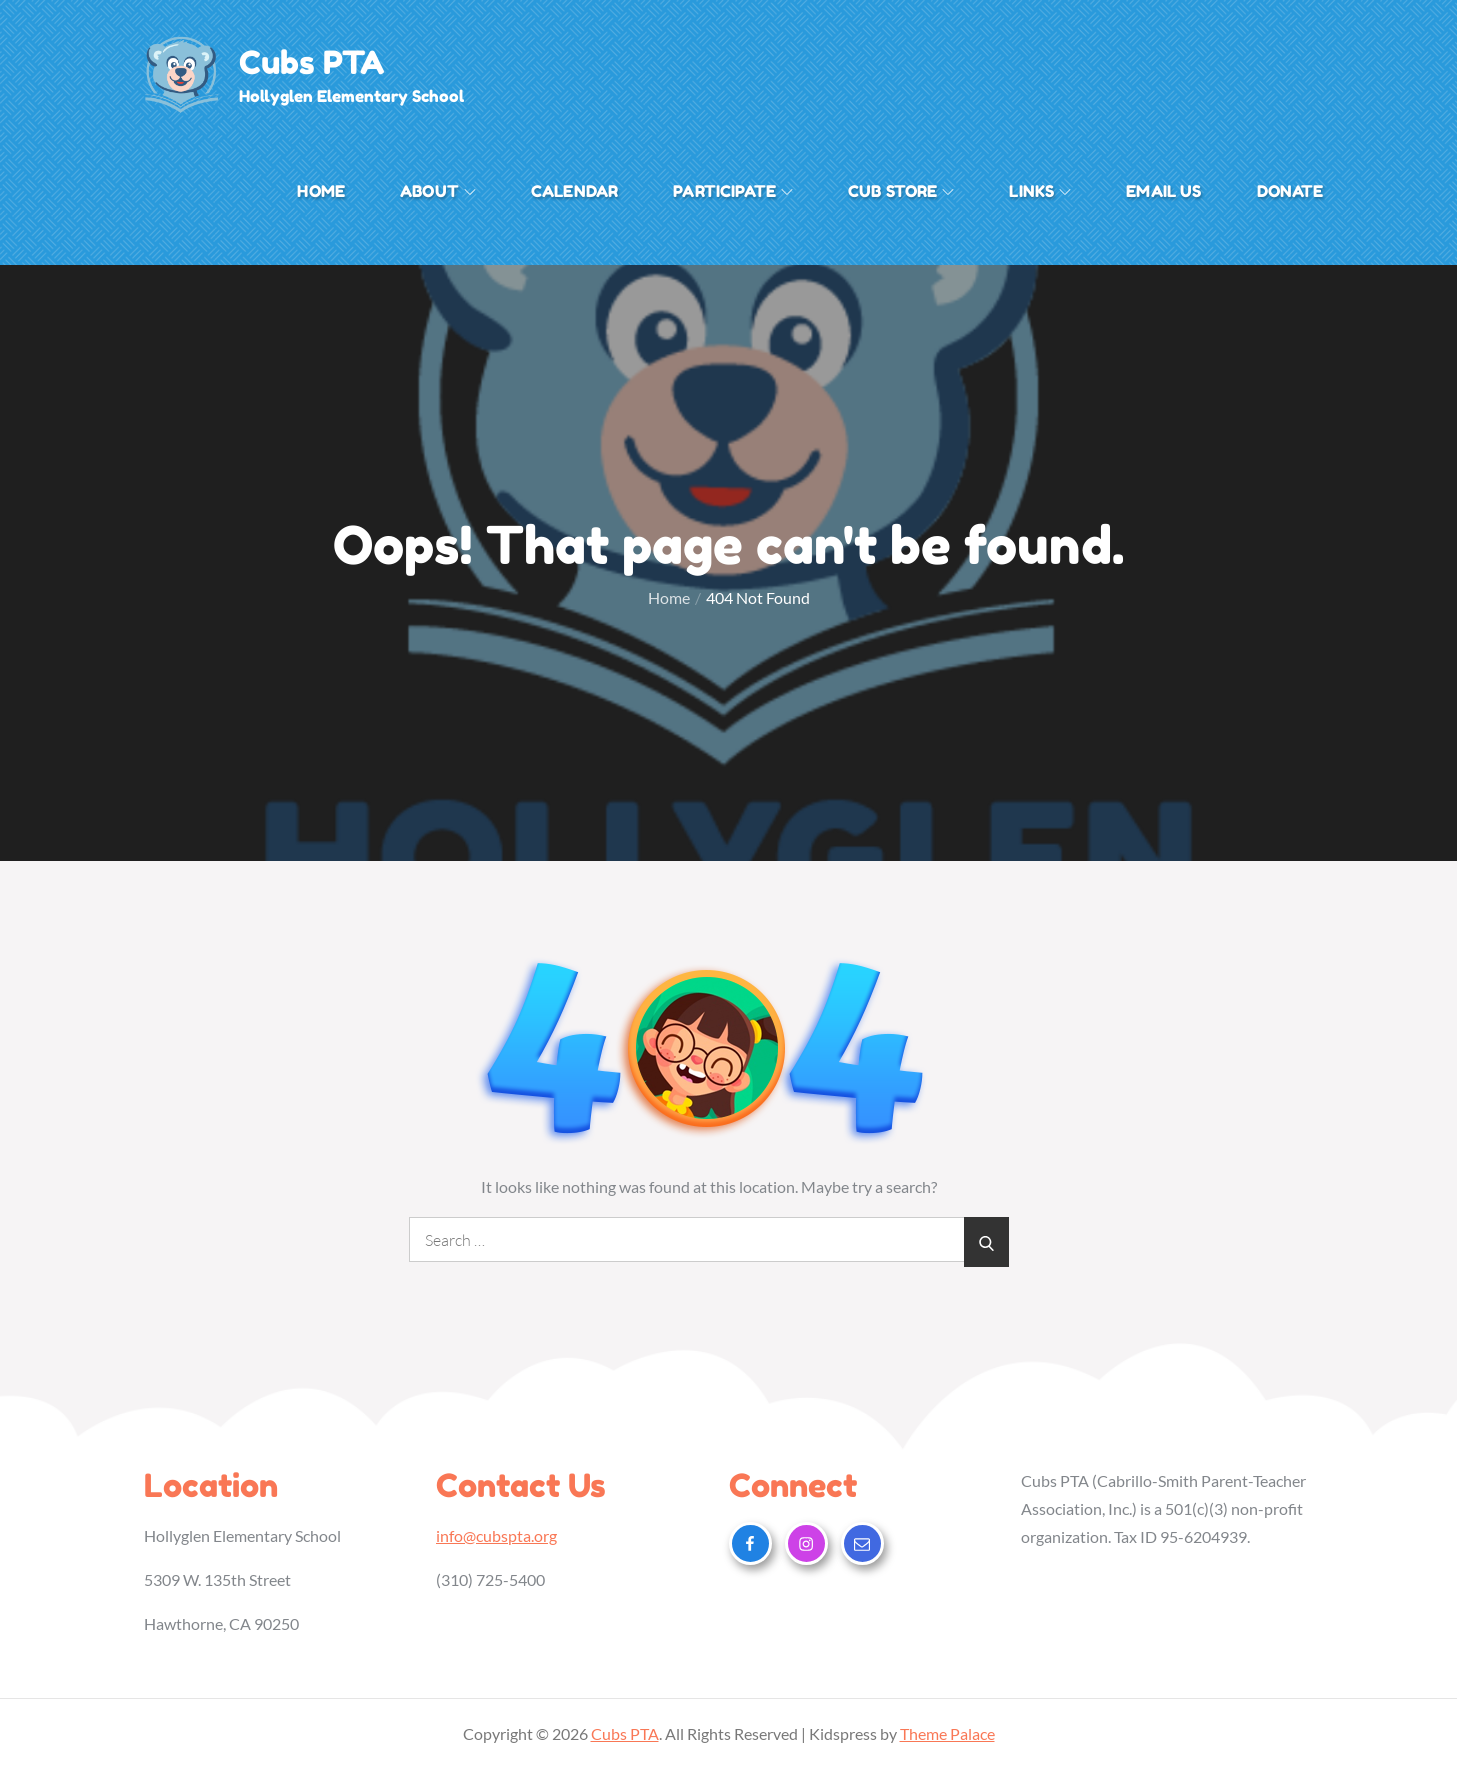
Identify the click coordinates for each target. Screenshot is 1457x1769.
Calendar (574, 191)
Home (321, 191)
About (438, 191)
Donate (1290, 191)
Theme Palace (947, 1733)
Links (1040, 191)
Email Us (1163, 191)
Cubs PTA (312, 63)
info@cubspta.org (496, 1535)
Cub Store (901, 191)
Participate (733, 191)
